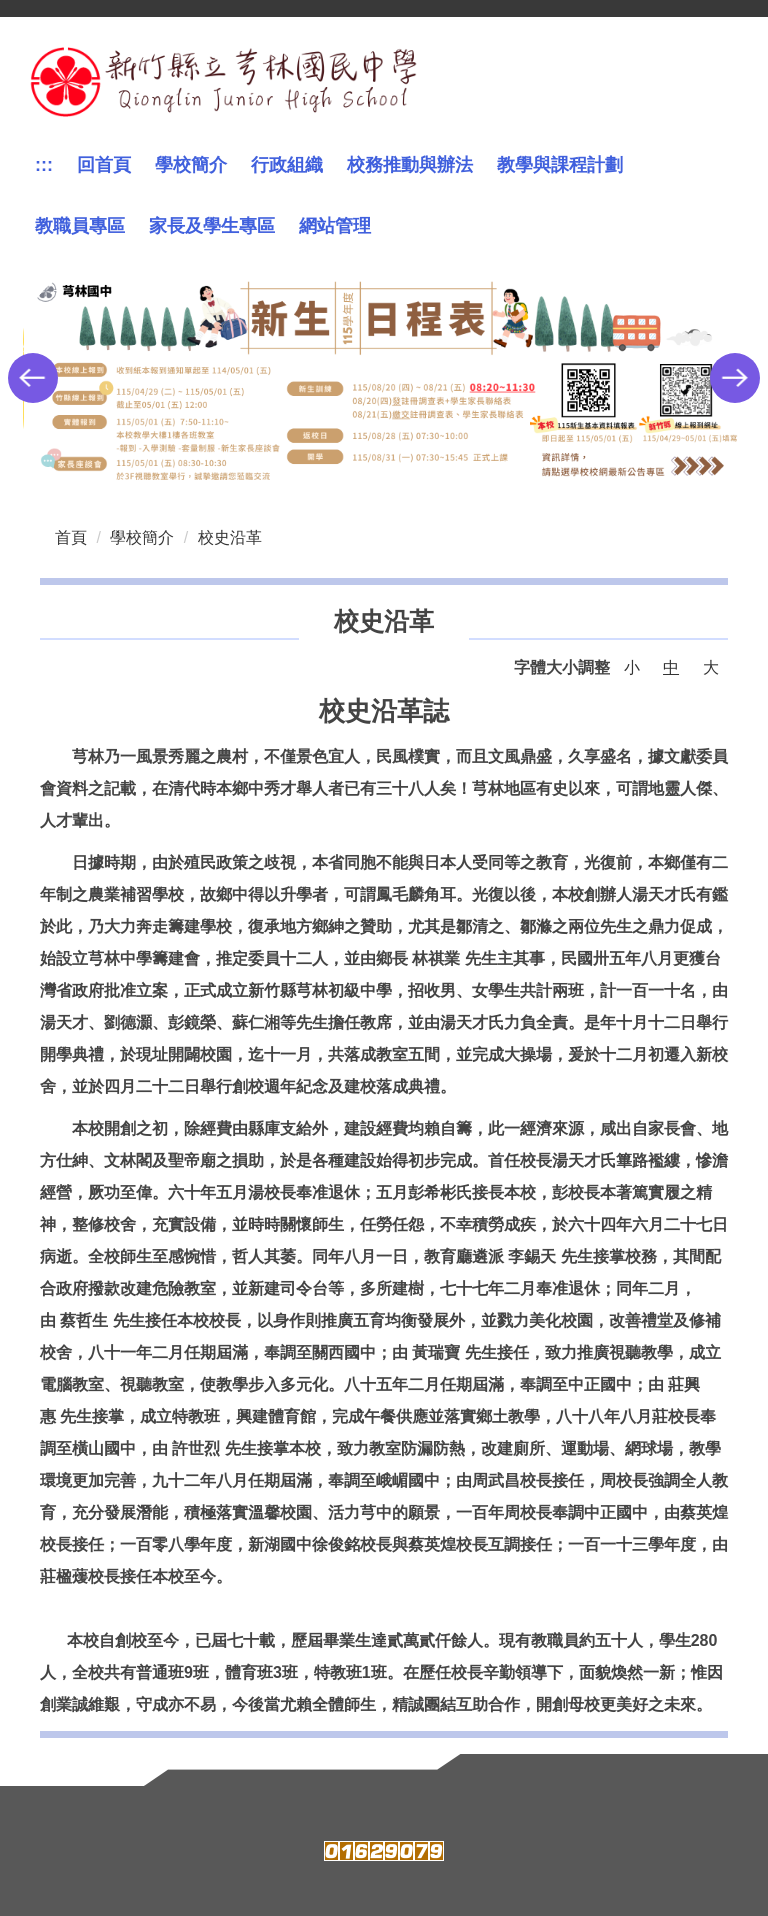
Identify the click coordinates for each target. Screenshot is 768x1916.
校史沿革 (230, 537)
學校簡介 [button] (191, 165)
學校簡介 (142, 537)
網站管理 (335, 226)
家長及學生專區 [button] (212, 226)
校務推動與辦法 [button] (410, 165)
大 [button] (711, 667)
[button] (33, 378)
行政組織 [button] (287, 165)
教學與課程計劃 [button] (560, 165)
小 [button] (632, 667)
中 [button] (671, 667)
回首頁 (104, 165)
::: (44, 165)
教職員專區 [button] (80, 226)
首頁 (71, 537)
